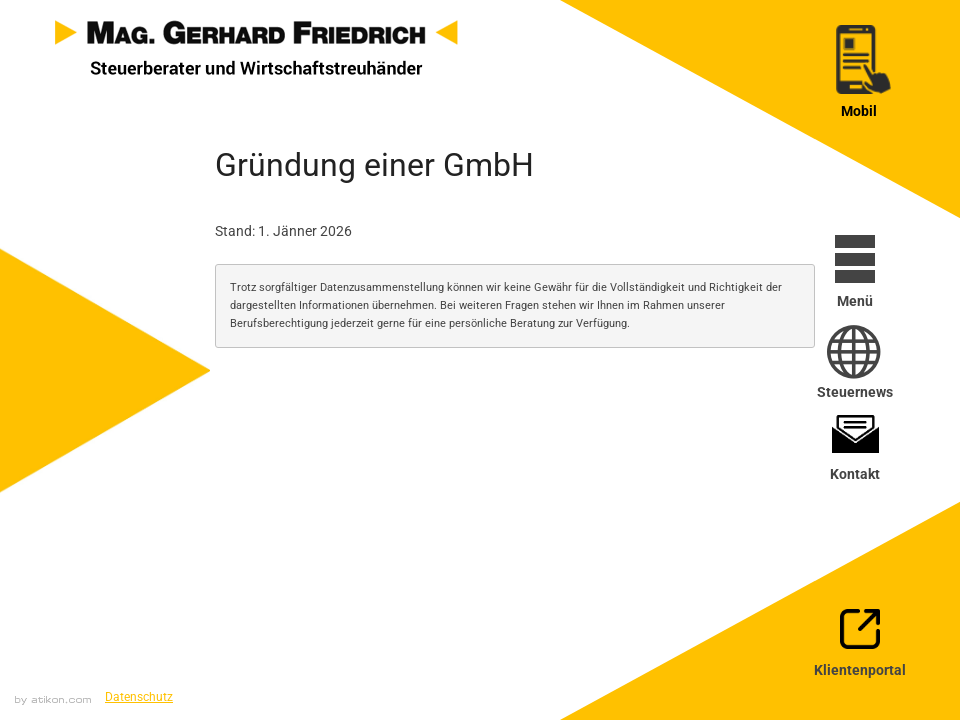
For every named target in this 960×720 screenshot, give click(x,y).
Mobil (859, 111)
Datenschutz (139, 697)
